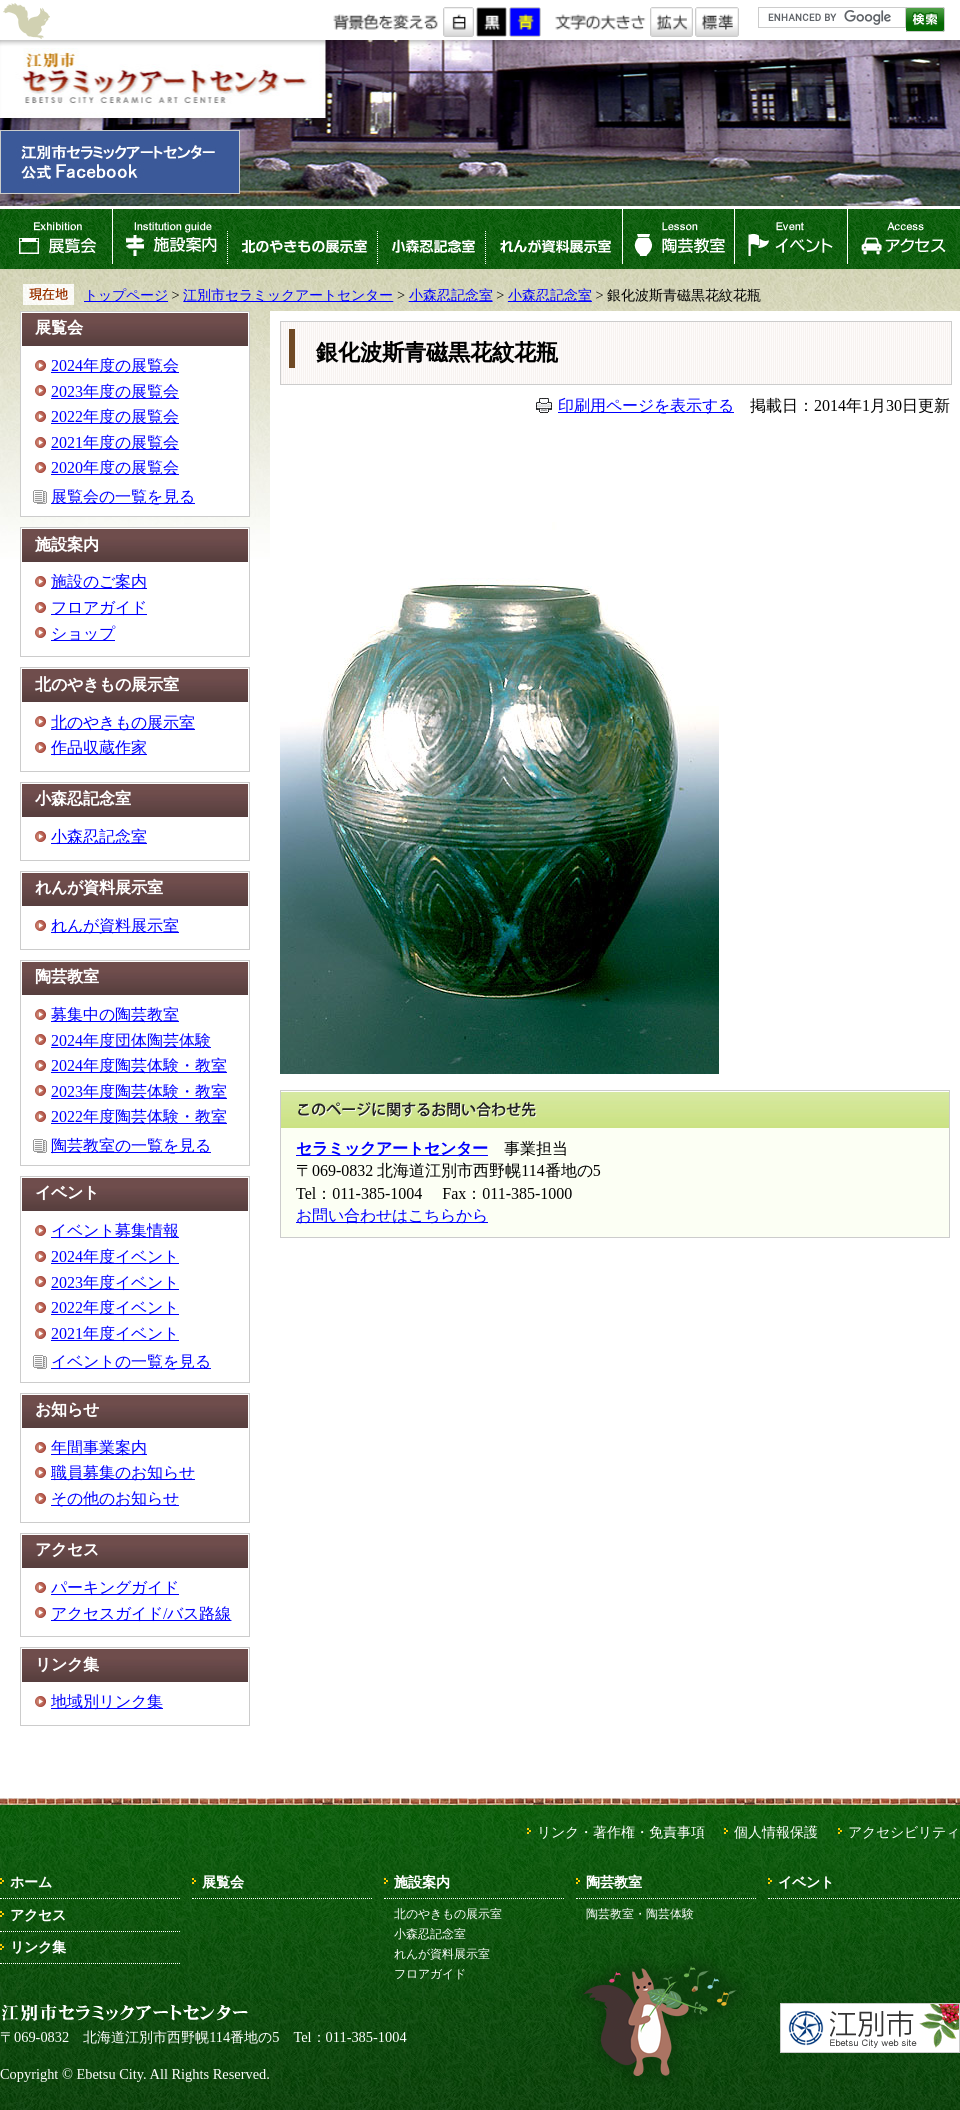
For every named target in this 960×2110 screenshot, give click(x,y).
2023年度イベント (115, 1282)
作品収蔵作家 (99, 747)
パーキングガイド (115, 1587)
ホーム (31, 1882)
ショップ (83, 633)
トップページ (126, 295)
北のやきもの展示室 (302, 239)
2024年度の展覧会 (115, 365)
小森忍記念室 (431, 239)
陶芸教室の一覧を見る (131, 1145)
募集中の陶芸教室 (115, 1014)
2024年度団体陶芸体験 (131, 1040)
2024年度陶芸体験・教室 (139, 1065)
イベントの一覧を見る (131, 1361)
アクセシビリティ (904, 1832)
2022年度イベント (115, 1307)
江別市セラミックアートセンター (162, 79)
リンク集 (38, 1947)
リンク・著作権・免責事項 (621, 1832)
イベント (791, 239)
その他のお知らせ (115, 1498)
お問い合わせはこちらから (392, 1215)
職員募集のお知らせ (123, 1472)
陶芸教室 (679, 239)
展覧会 (56, 239)
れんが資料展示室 (554, 239)
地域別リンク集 (107, 1701)
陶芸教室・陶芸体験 (640, 1914)
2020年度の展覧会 (115, 467)
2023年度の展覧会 (115, 391)
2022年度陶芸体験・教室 (139, 1116)
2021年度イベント (115, 1333)
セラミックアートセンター (392, 1148)
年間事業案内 (99, 1447)
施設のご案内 (99, 581)
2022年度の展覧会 (115, 416)
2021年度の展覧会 (115, 442)
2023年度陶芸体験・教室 (139, 1091)
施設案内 (169, 239)
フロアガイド (99, 607)
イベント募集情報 (115, 1230)
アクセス (903, 239)
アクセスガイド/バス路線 (141, 1613)
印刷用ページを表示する (646, 405)
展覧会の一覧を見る (123, 496)
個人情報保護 (776, 1832)
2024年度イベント (115, 1256)
